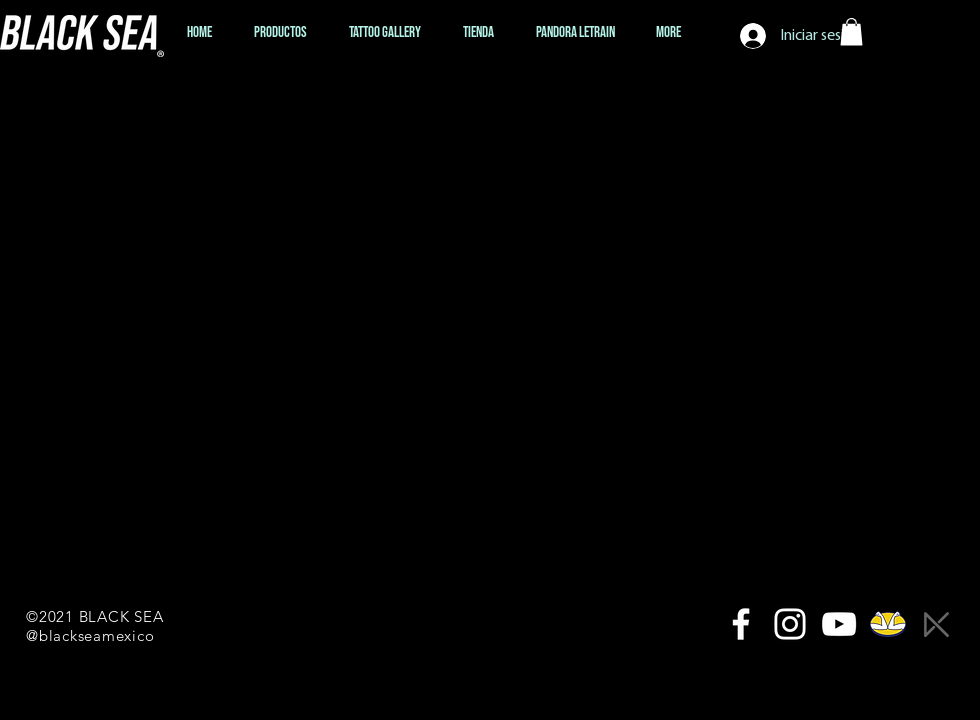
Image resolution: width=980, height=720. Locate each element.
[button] (851, 31)
